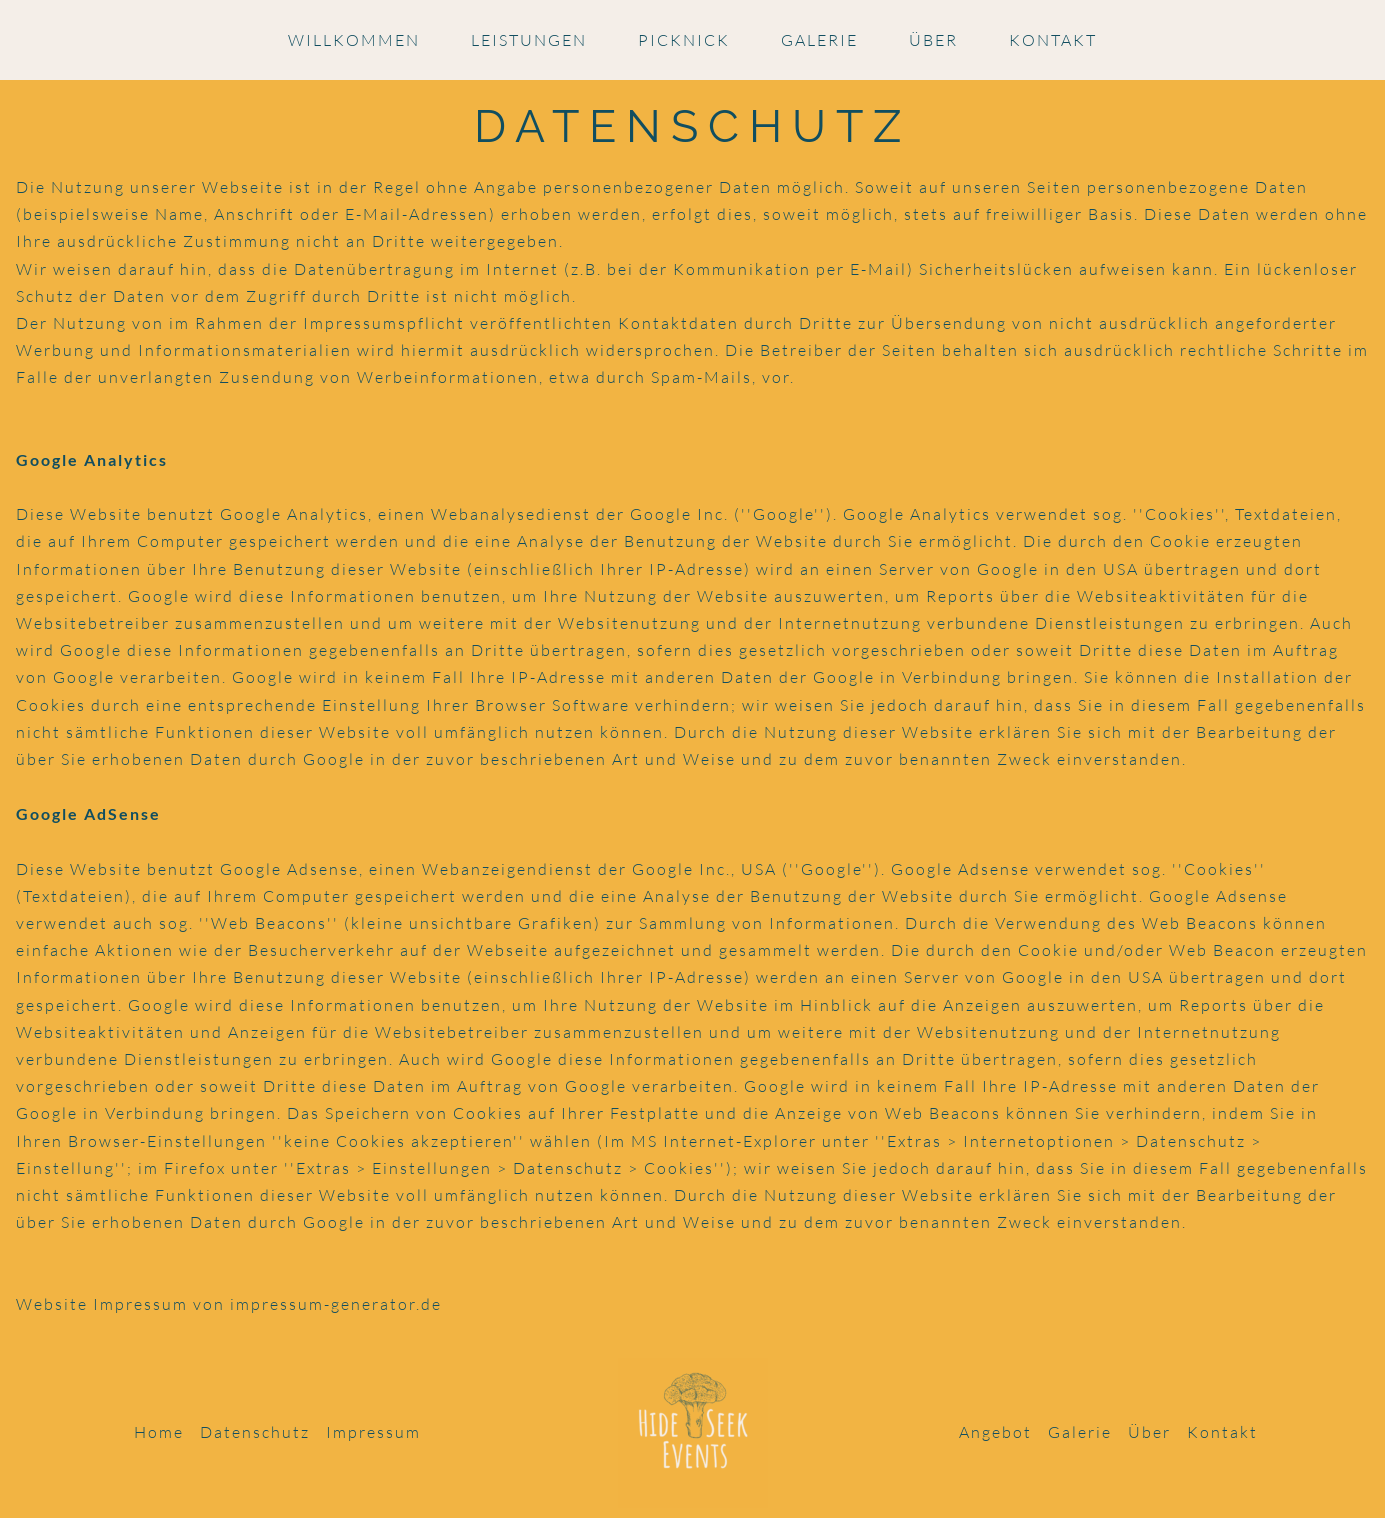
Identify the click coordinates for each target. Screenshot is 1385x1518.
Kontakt (1053, 40)
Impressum (373, 1432)
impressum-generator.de (336, 1304)
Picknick (684, 40)
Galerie (819, 40)
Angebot (995, 1432)
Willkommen (354, 40)
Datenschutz (255, 1432)
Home (159, 1432)
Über (933, 40)
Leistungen (529, 40)
